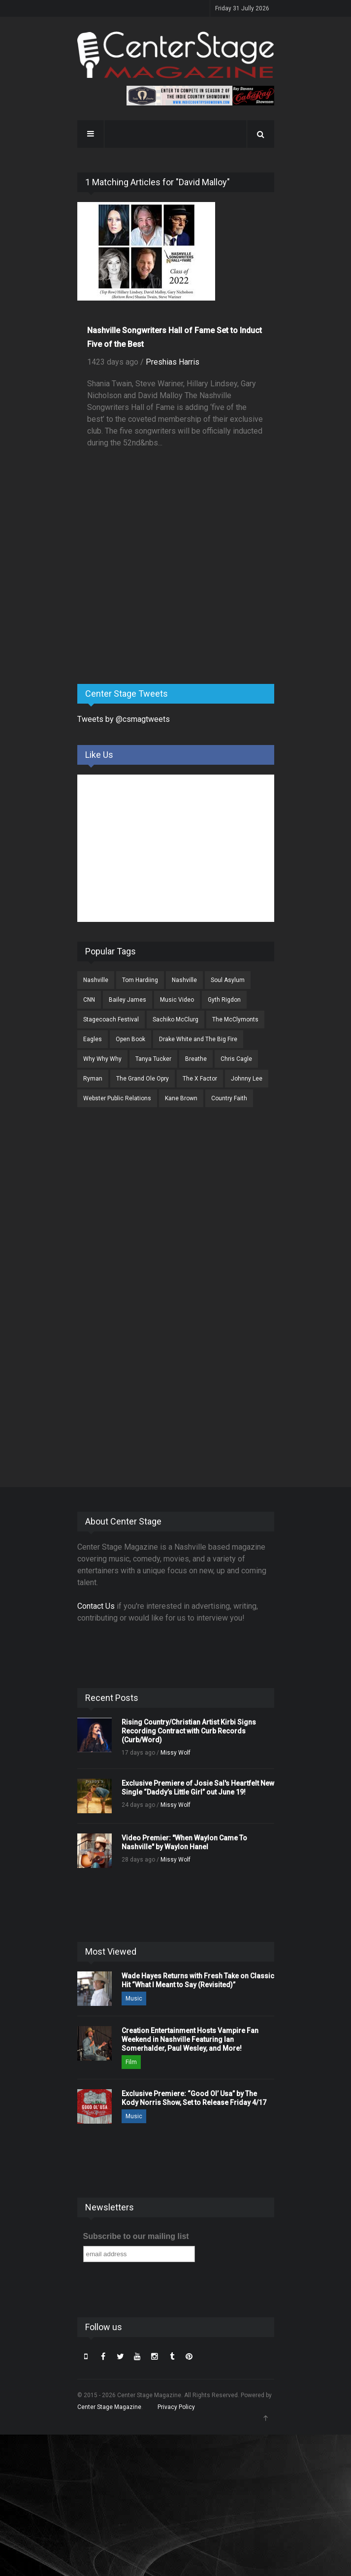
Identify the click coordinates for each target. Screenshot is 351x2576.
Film (131, 2062)
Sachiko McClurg (175, 1019)
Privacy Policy (176, 2407)
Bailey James (127, 999)
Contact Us (96, 1606)
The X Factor (200, 1078)
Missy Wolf (175, 1752)
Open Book (130, 1039)
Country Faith (229, 1098)
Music (134, 1998)
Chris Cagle (236, 1058)
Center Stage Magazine (109, 2407)
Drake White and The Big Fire (198, 1039)
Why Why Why (102, 1058)
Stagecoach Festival (111, 1019)
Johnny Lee (246, 1078)
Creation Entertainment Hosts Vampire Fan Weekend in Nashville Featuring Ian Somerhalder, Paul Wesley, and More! (190, 2039)
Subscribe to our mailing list (136, 2236)
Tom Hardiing (140, 980)
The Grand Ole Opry (142, 1078)
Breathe (196, 1058)
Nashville (95, 980)
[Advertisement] (151, 599)
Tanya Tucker (153, 1058)
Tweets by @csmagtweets (123, 719)
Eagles (92, 1039)
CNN (89, 999)
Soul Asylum (228, 980)
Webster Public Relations (117, 1098)
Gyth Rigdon (224, 999)
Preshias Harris (172, 362)
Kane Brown (181, 1098)
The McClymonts (235, 1019)
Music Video (177, 999)
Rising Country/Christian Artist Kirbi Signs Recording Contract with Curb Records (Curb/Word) (189, 1731)
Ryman (92, 1078)
